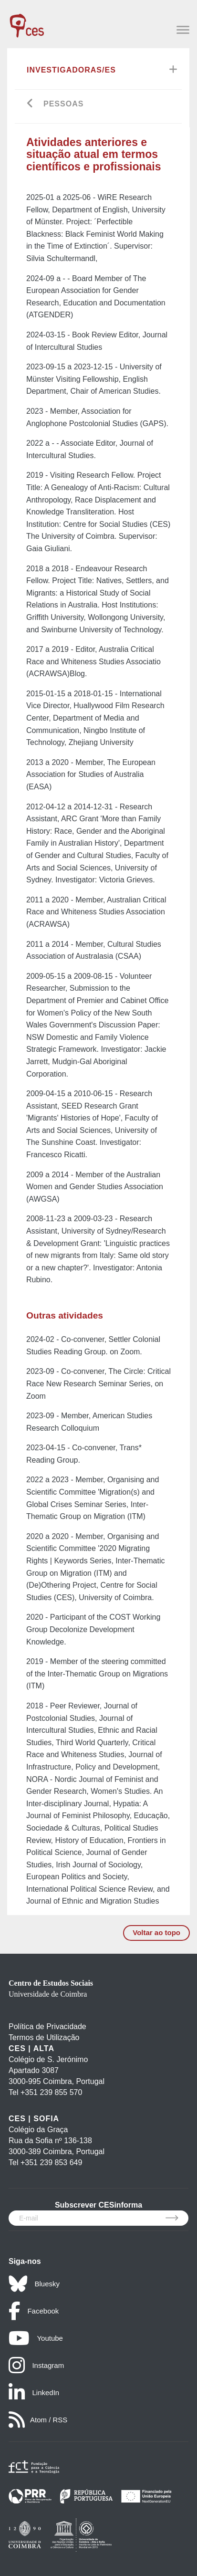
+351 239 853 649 (51, 2162)
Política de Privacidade (47, 2026)
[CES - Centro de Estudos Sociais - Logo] (27, 21)
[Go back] (30, 104)
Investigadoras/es (71, 70)
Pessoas (63, 104)
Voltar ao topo (156, 1932)
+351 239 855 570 (51, 2092)
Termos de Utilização (44, 2037)
